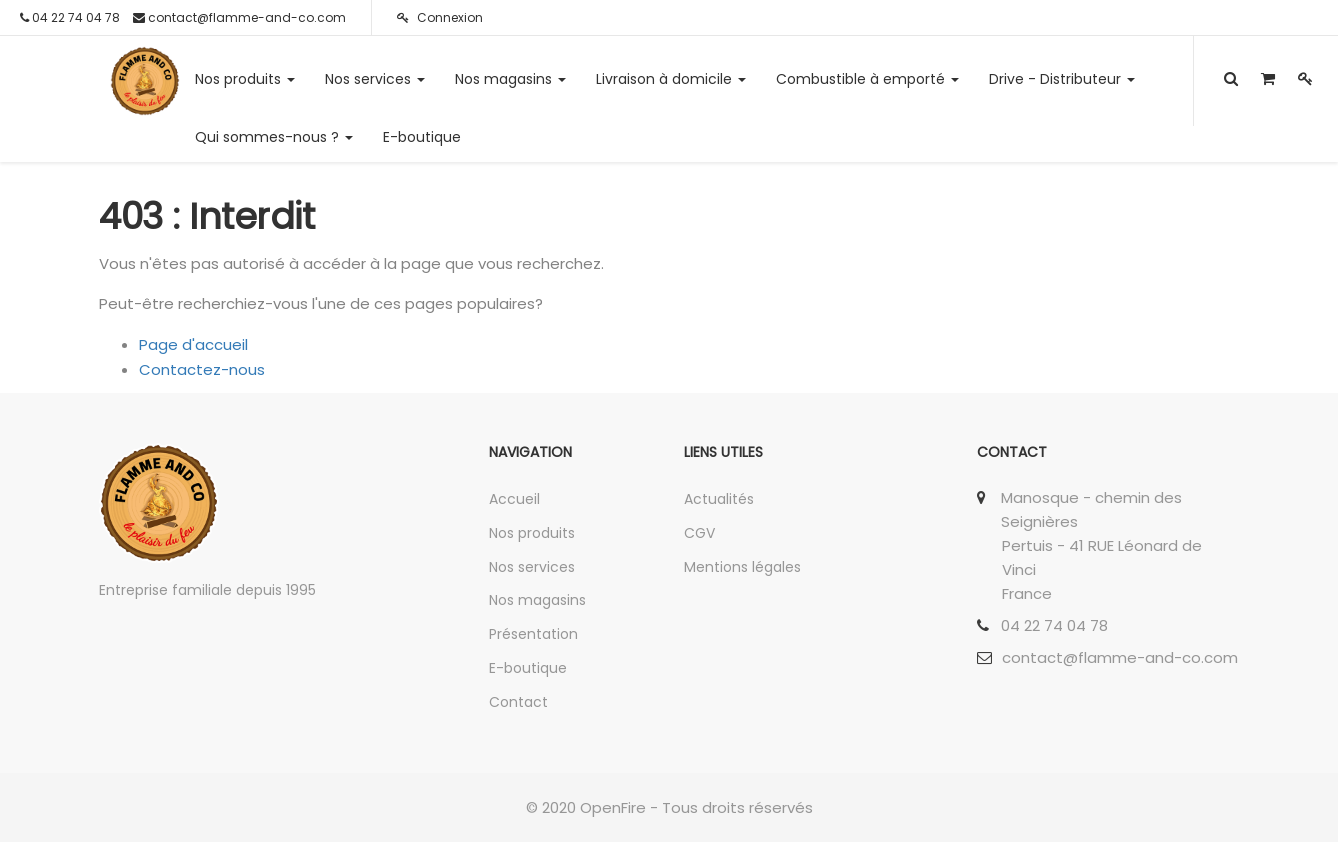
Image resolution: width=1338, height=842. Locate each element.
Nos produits (532, 533)
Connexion (440, 17)
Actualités (719, 499)
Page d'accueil (193, 344)
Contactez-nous (202, 369)
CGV (699, 533)
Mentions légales (742, 567)
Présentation (533, 634)
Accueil (514, 499)
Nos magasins (537, 600)
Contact (518, 702)
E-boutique (528, 668)
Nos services (532, 567)
